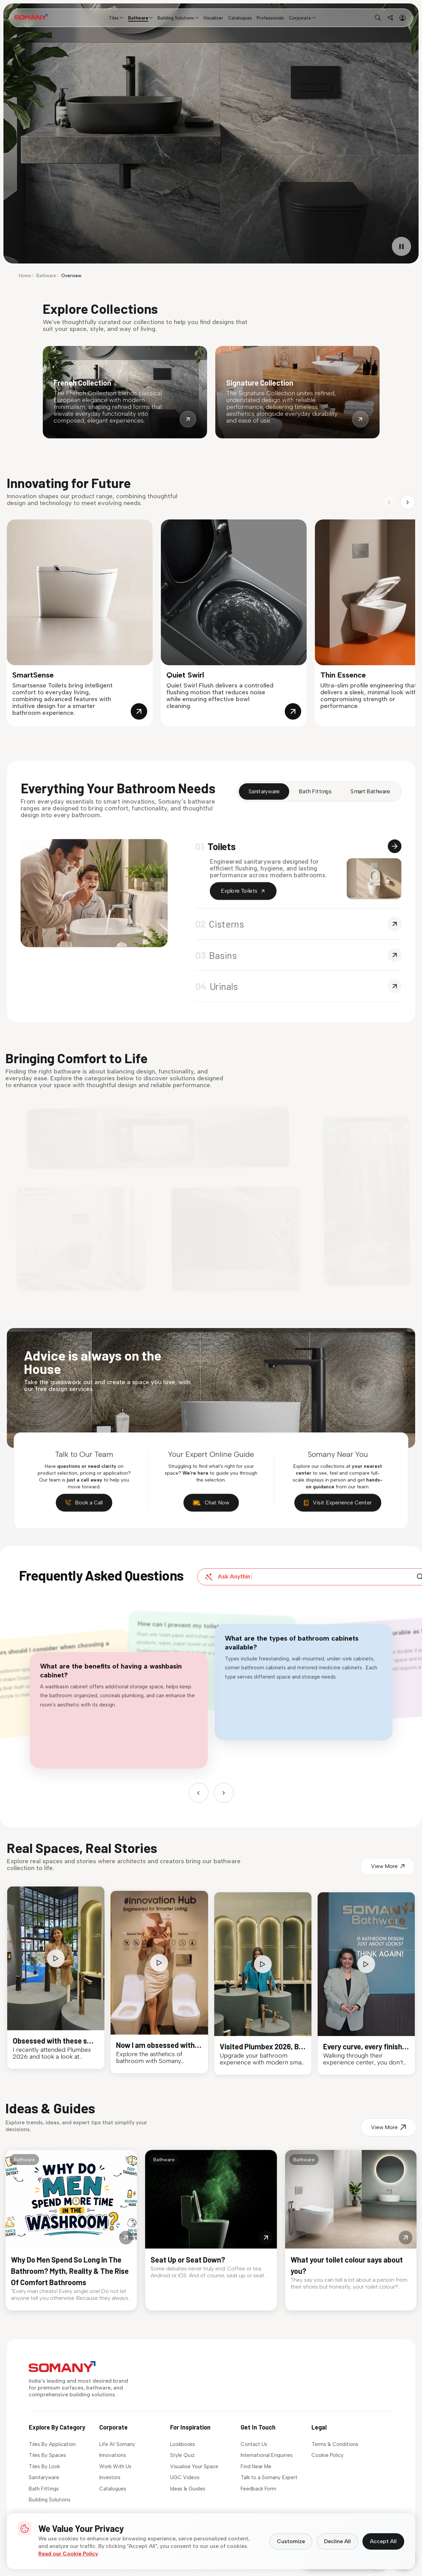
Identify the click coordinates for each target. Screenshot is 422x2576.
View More (374, 1893)
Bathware (46, 275)
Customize (291, 2541)
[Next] (222, 1777)
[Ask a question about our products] (299, 1591)
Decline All (337, 2541)
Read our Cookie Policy (68, 2553)
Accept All (383, 2541)
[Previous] (200, 1777)
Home (25, 275)
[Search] (389, 1591)
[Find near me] (390, 18)
